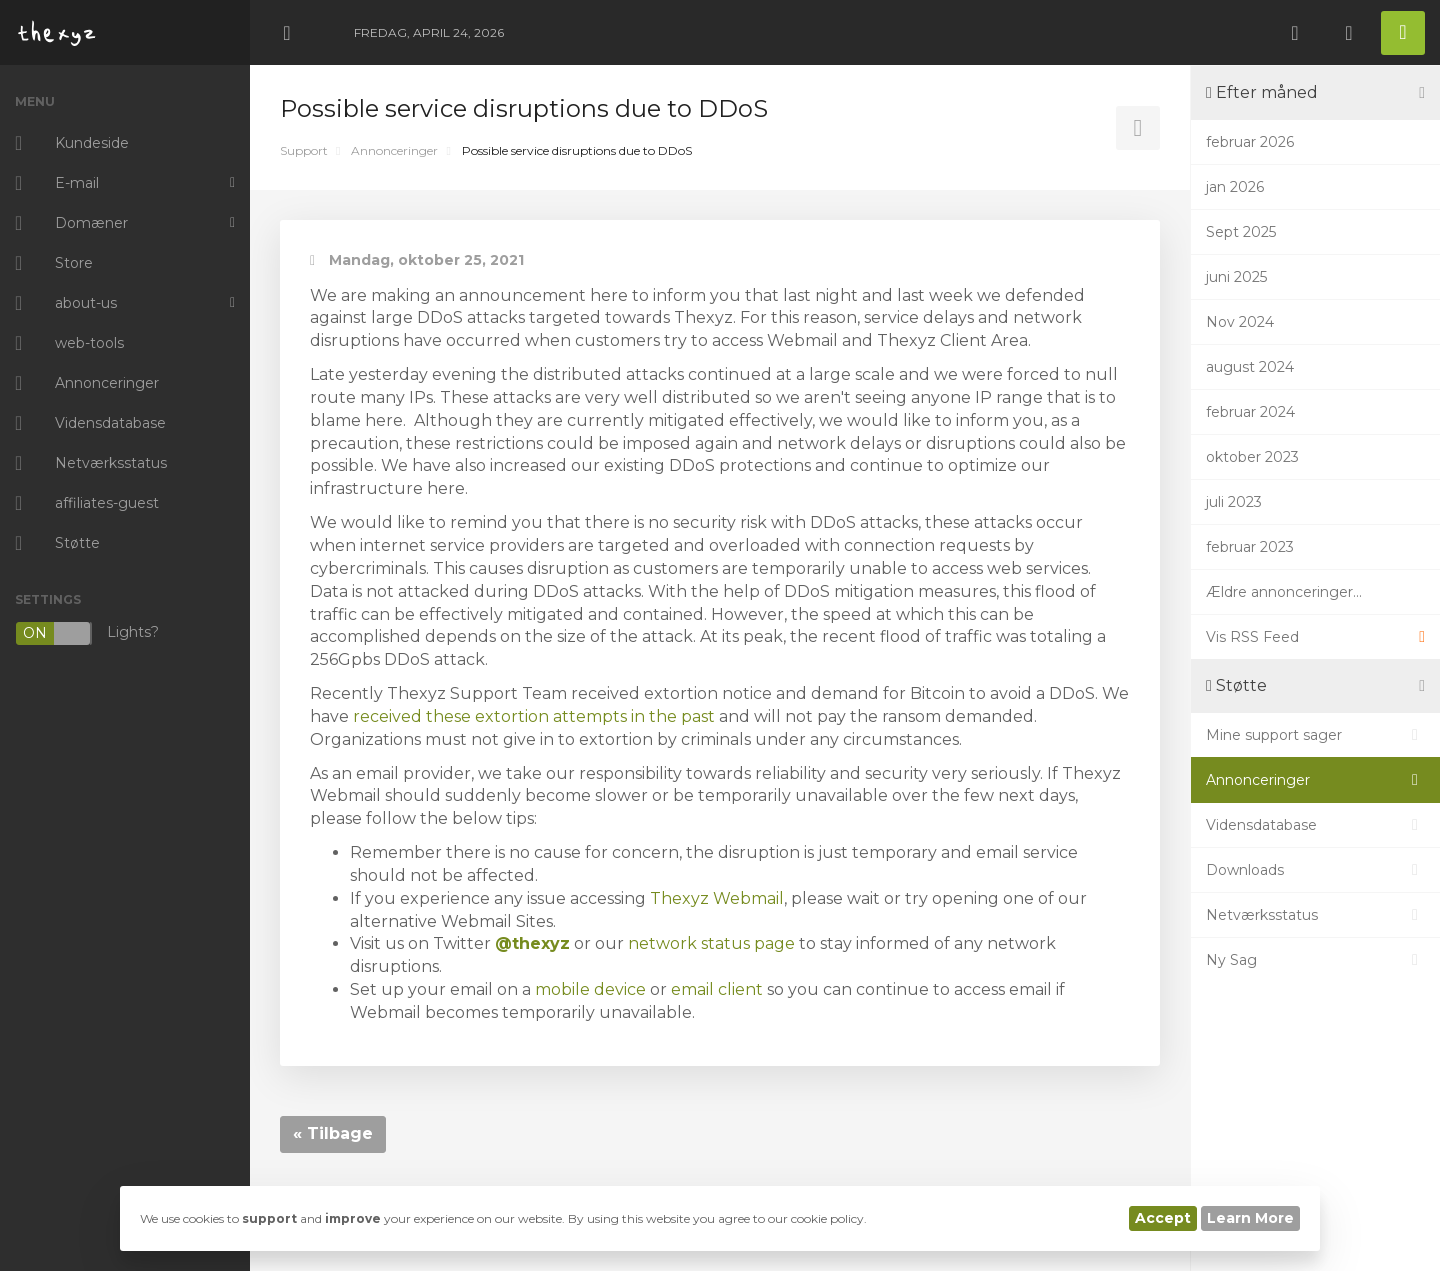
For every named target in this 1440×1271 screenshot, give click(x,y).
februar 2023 (1250, 547)
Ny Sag (1315, 960)
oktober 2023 (1252, 457)
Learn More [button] (1250, 1218)
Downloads (1315, 870)
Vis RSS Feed (1315, 637)
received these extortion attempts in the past (534, 716)
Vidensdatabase (1315, 825)
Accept (1163, 1218)
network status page (711, 943)
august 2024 (1250, 367)
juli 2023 (1234, 502)
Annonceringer (394, 150)
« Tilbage (333, 1133)
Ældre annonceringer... (1284, 592)
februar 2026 (1250, 142)
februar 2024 (1250, 412)
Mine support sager (1315, 735)
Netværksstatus (1315, 915)
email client (717, 989)
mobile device (590, 989)
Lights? (87, 633)
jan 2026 (1235, 187)
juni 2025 (1236, 277)
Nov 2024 (1240, 322)
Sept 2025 (1241, 232)
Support (304, 150)
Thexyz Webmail (717, 898)
